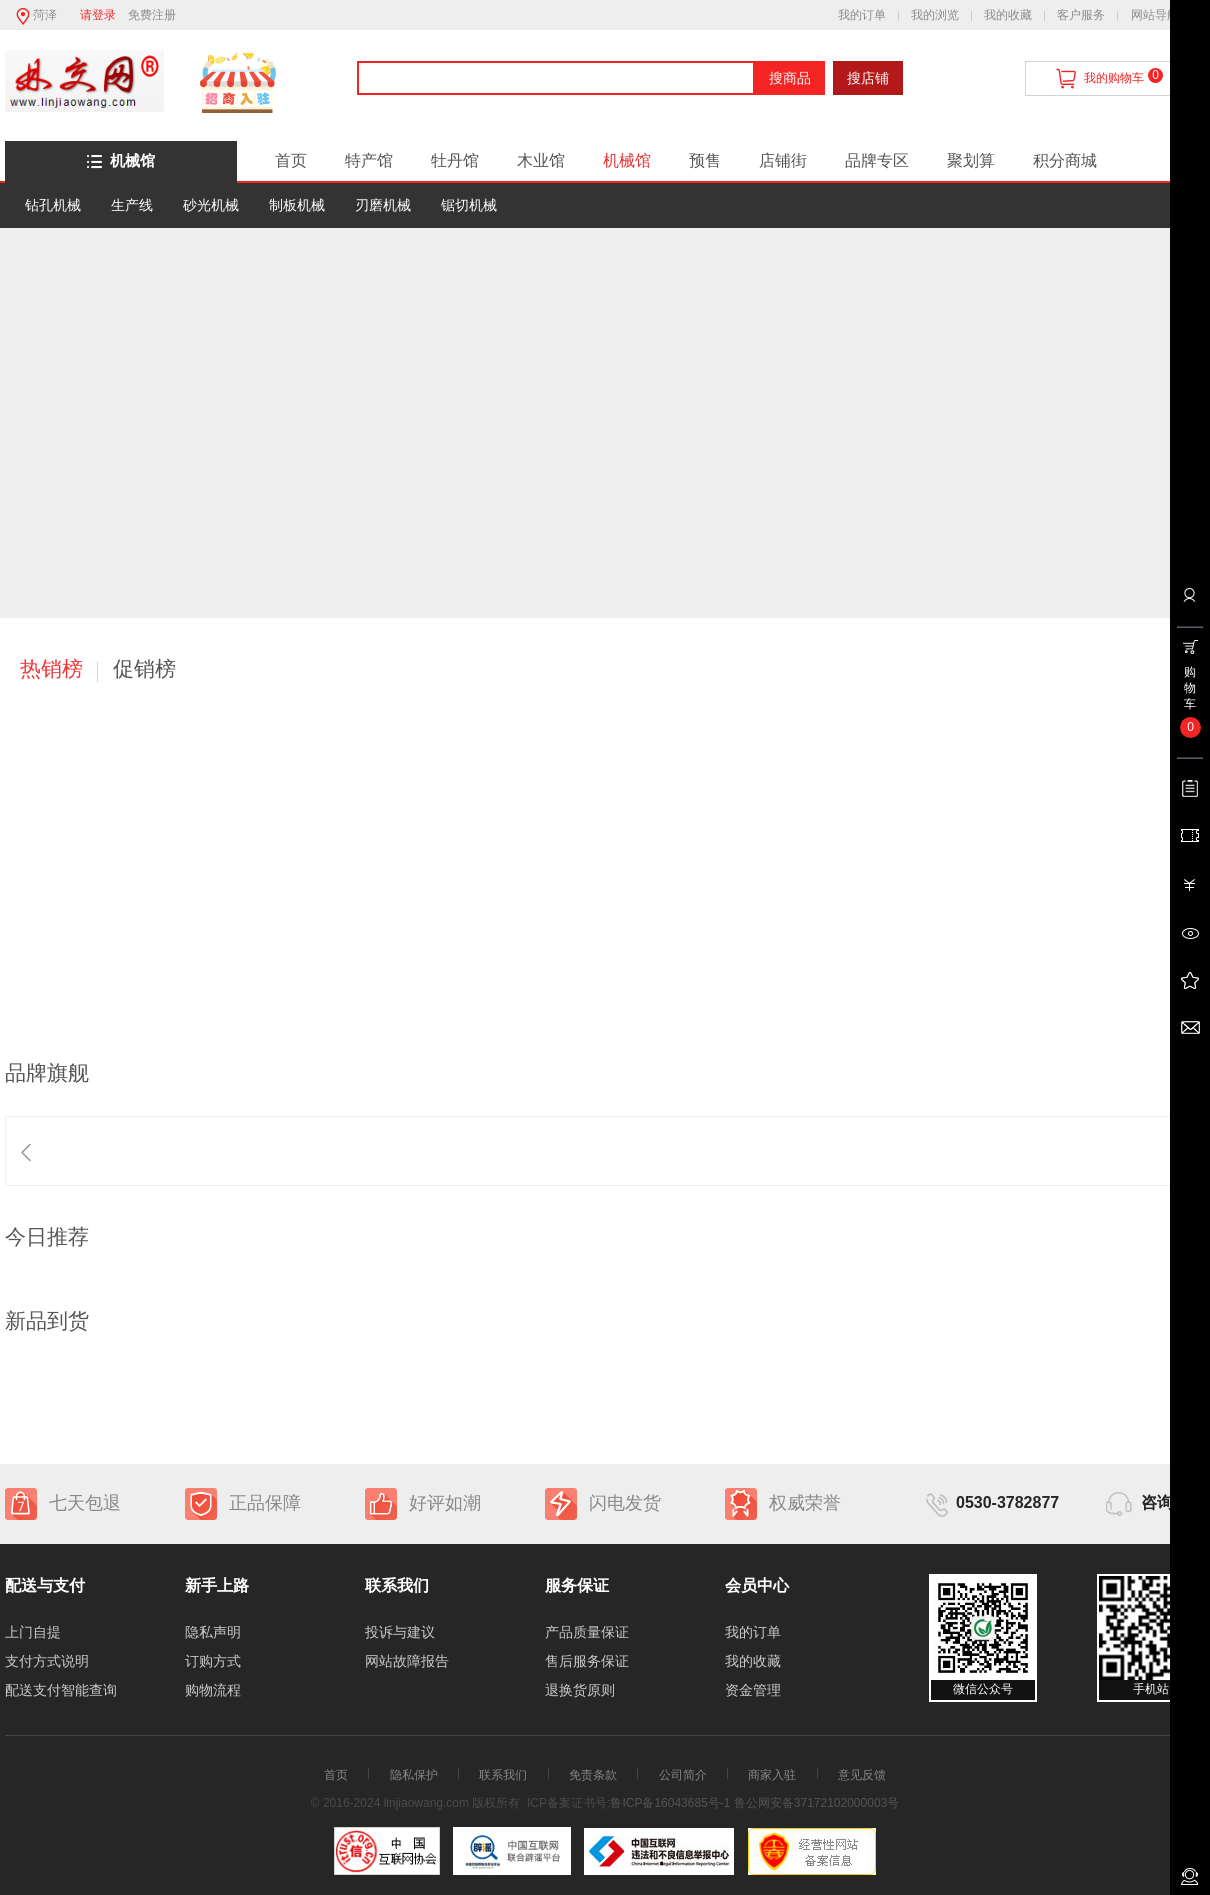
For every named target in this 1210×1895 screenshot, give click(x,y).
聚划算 (971, 160)
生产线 (132, 205)
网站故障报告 (407, 1661)
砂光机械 (211, 205)
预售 (705, 160)
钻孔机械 (53, 205)
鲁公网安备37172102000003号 (816, 1803)
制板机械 (297, 205)
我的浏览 (935, 15)
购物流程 (213, 1690)
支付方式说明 (47, 1661)
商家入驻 (772, 1775)
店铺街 (783, 160)
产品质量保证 (587, 1632)
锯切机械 (469, 205)
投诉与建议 (400, 1632)
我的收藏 (1008, 15)
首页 (291, 160)
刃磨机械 (383, 205)
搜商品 (790, 78)
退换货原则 (580, 1690)
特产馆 (369, 160)
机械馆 (121, 161)
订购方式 (213, 1661)
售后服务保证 (587, 1661)
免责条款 (593, 1775)
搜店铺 (868, 78)
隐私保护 (414, 1775)
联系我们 (503, 1775)
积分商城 (1065, 160)
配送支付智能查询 (61, 1690)
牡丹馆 (455, 160)
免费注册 (152, 15)
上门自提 (33, 1632)
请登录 (98, 15)
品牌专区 (877, 160)
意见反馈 (862, 1775)
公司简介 (683, 1775)
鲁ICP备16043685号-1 (670, 1803)
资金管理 (753, 1690)
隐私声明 (213, 1632)
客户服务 (1081, 15)
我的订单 (862, 15)
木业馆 (541, 160)
